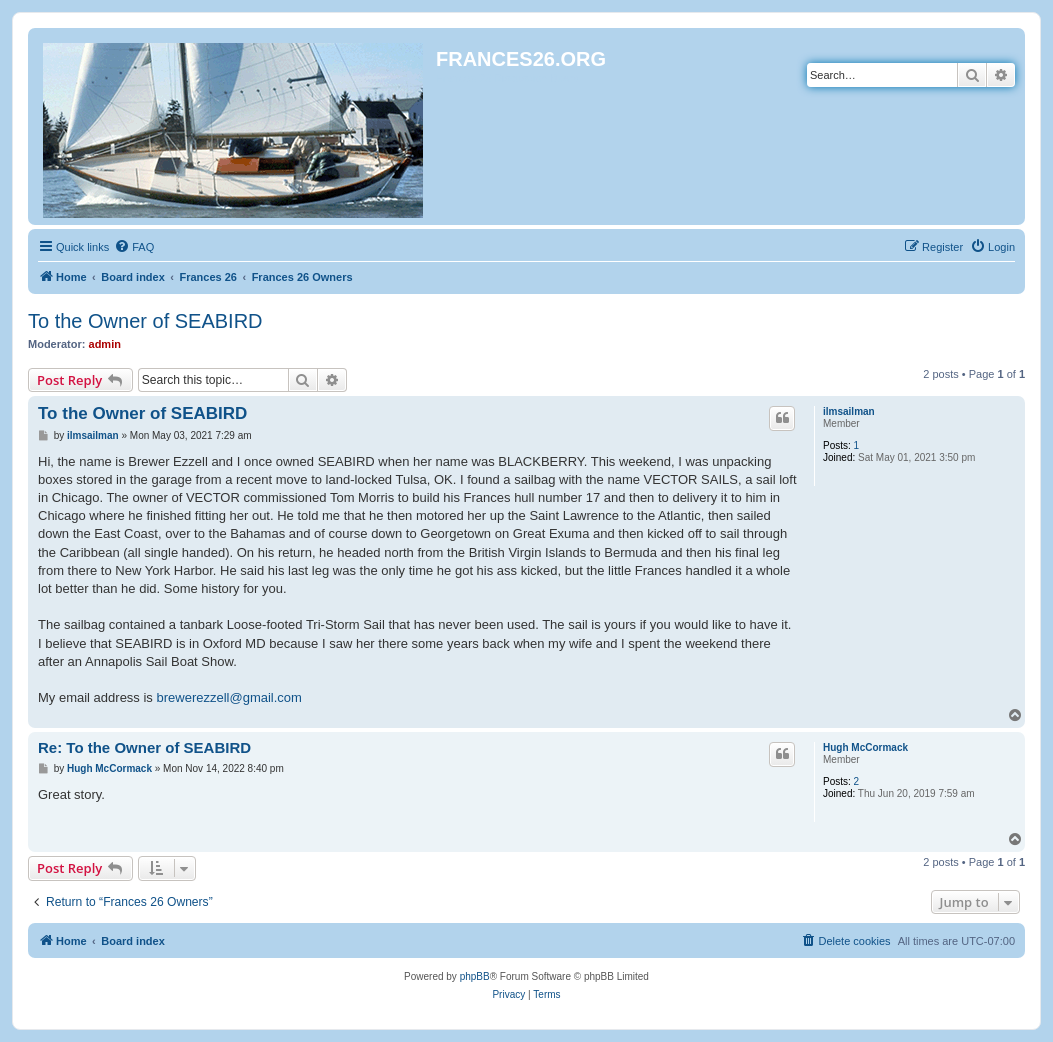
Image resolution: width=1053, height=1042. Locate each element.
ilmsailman (849, 411)
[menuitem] (134, 247)
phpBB (475, 976)
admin (105, 344)
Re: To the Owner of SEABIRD (144, 747)
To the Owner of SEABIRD (145, 321)
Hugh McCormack (865, 747)
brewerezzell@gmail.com (228, 697)
